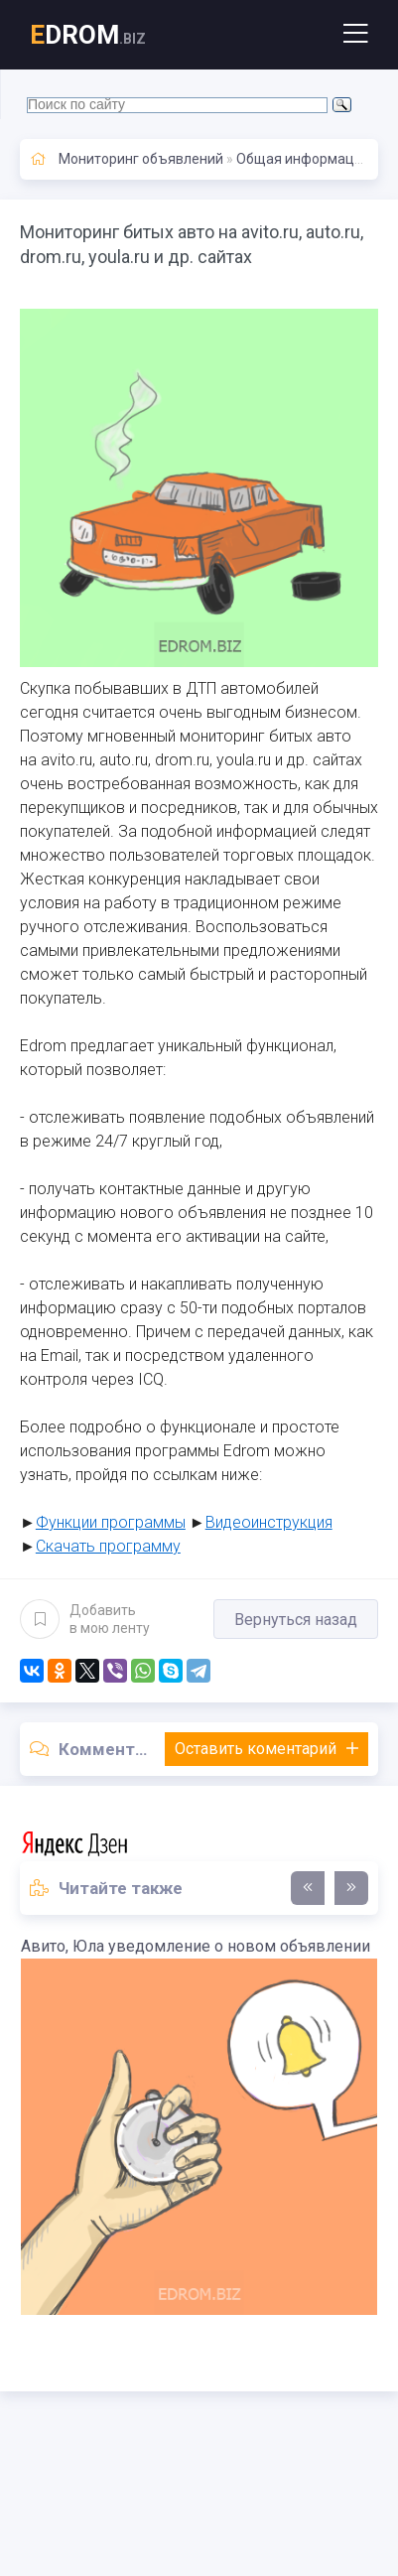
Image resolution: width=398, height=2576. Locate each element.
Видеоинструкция (268, 1522)
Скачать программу (108, 1546)
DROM (88, 35)
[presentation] (308, 1888)
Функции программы (111, 1522)
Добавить (85, 1619)
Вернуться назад (295, 1619)
